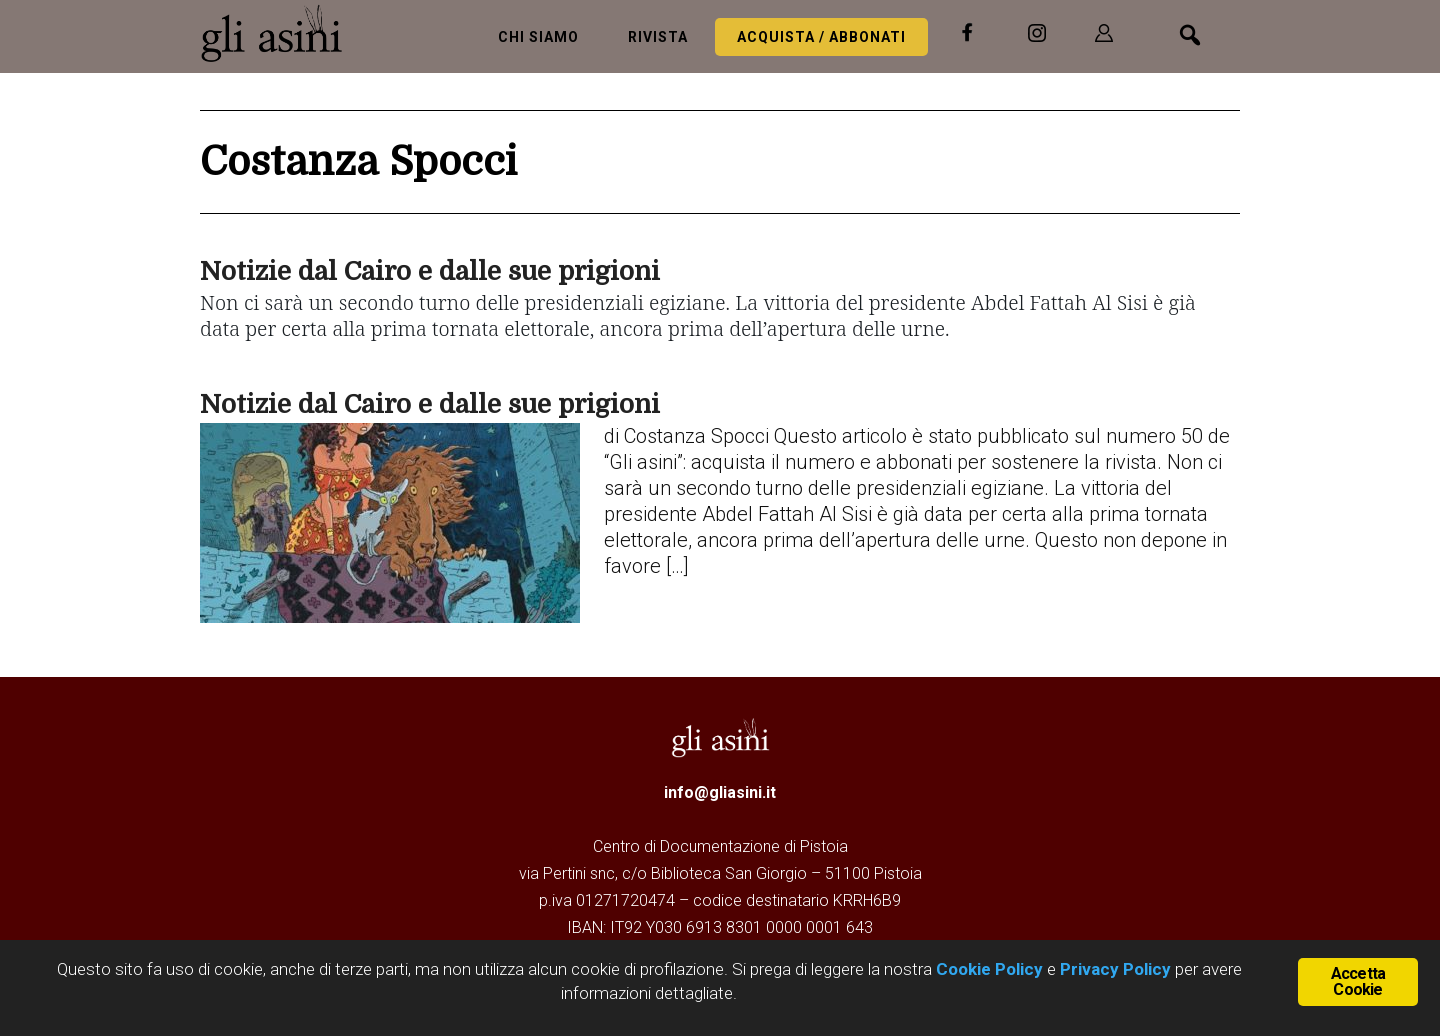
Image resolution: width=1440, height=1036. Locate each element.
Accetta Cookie (1358, 981)
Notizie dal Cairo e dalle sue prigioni (430, 271)
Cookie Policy (987, 969)
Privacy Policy (1115, 969)
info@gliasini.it (720, 792)
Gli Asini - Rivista (280, 33)
